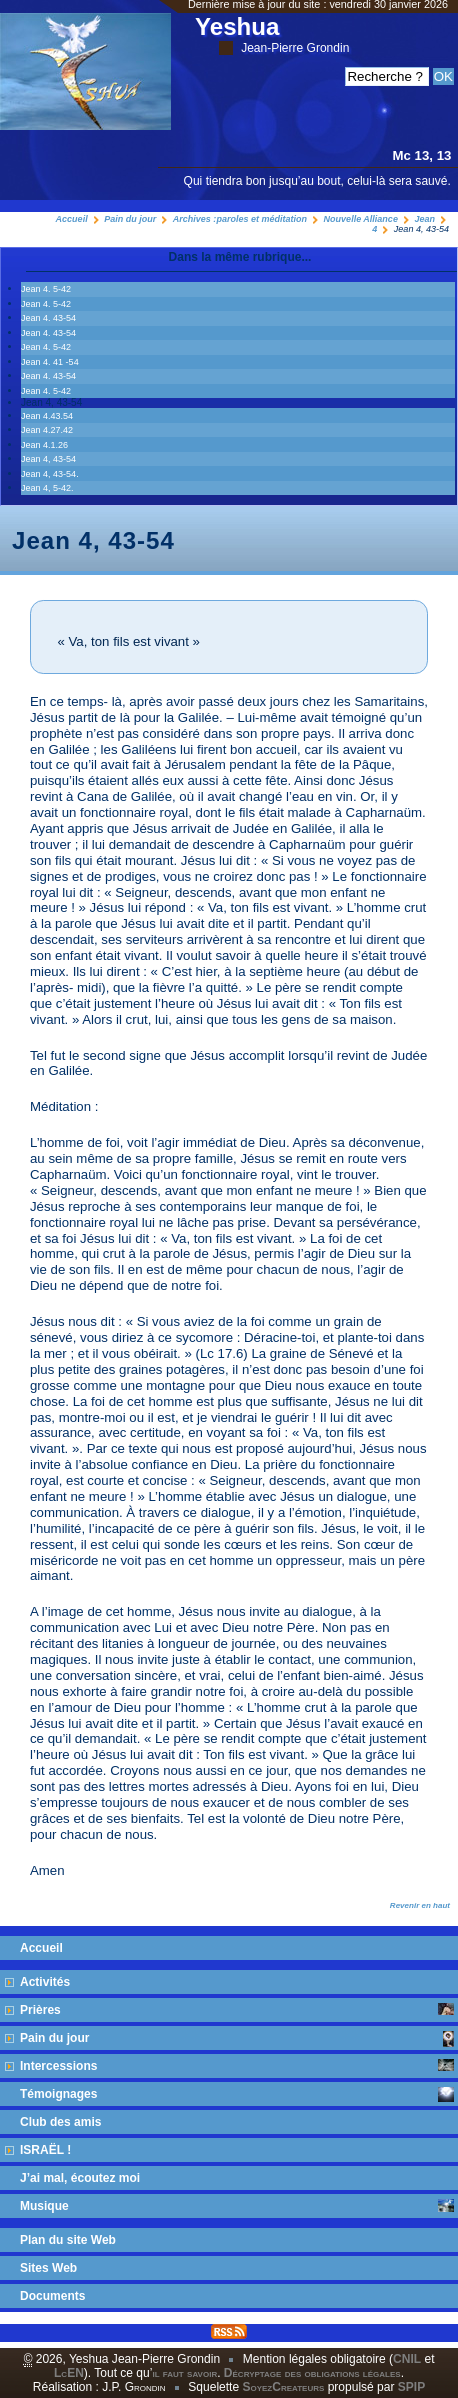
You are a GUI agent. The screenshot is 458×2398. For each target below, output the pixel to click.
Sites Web (48, 2268)
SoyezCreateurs (283, 2387)
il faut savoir (184, 2373)
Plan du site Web (68, 2240)
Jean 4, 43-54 (48, 459)
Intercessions (237, 2066)
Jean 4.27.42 (47, 430)
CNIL (407, 2359)
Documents (52, 2296)
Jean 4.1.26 (44, 445)
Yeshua (272, 34)
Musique (237, 2206)
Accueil (72, 219)
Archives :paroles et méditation (240, 219)
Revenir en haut (420, 1905)
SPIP (411, 2387)
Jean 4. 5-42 (46, 289)
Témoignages (237, 2094)
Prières (237, 2010)
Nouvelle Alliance (361, 219)
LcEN (69, 2373)
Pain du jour (130, 219)
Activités (45, 1982)
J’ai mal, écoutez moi (80, 2178)
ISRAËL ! (45, 2150)
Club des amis (60, 2122)
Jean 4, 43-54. (50, 474)
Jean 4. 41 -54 (50, 362)
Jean (424, 219)
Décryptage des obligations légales (312, 2373)
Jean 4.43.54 (47, 416)
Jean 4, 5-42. (47, 488)
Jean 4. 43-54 (48, 318)
